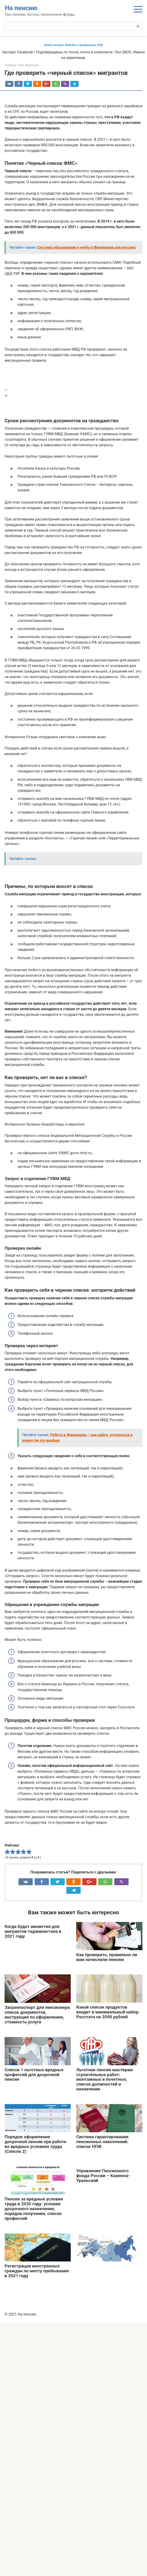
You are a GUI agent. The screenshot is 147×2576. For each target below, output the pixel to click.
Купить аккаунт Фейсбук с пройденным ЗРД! (73, 45)
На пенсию (21, 8)
